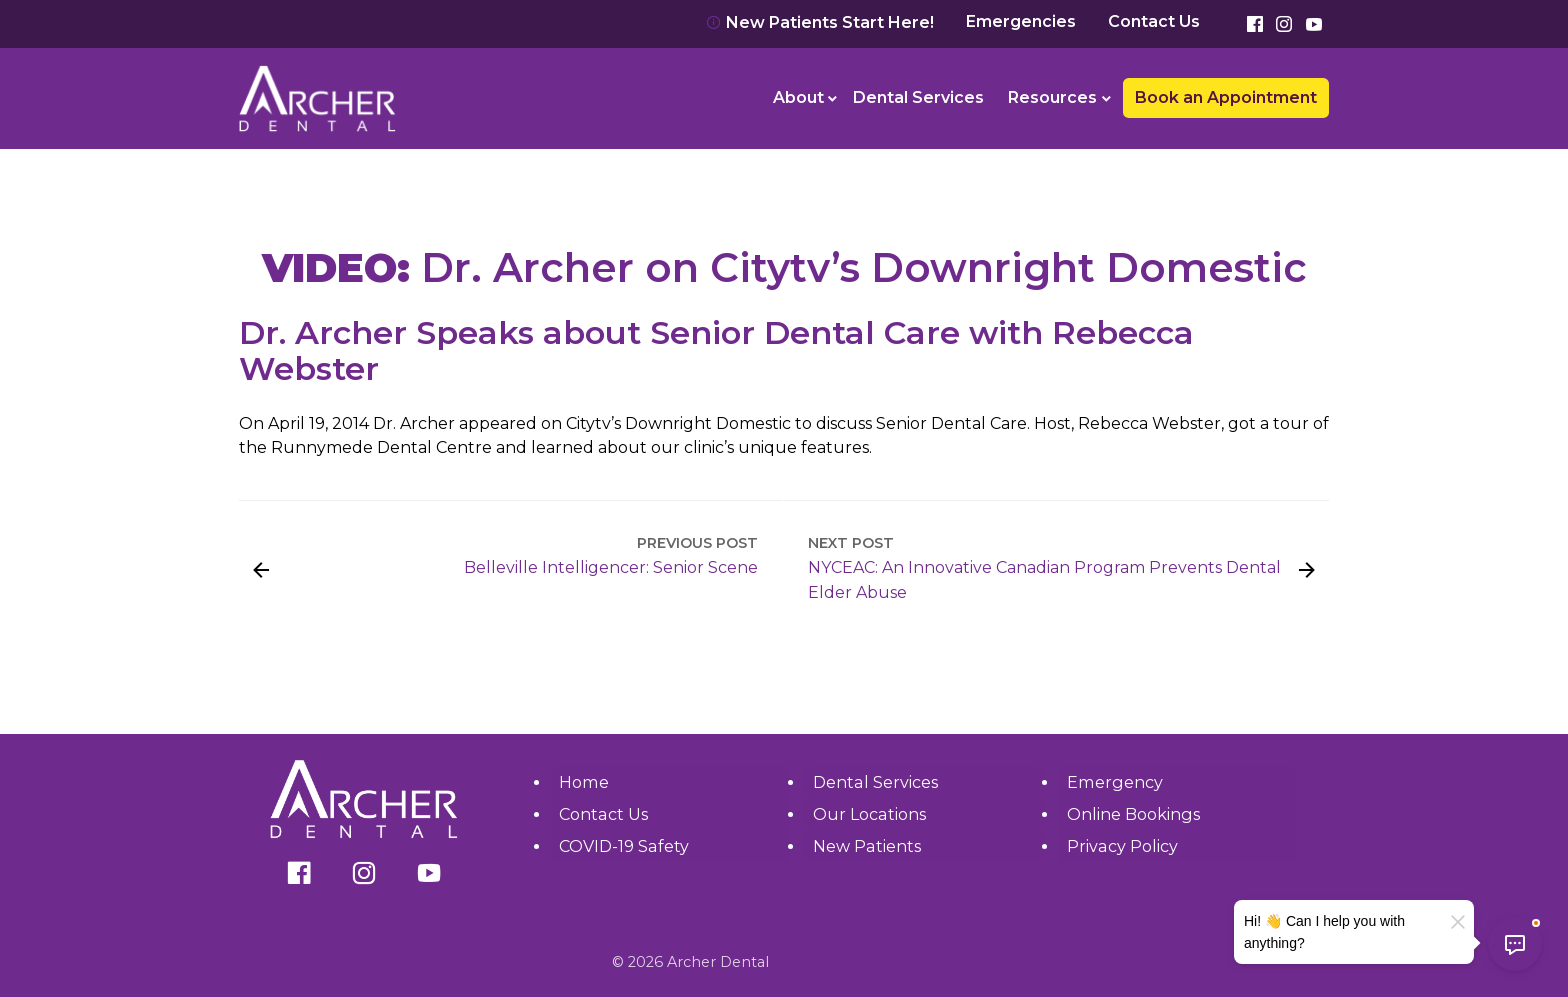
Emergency (1114, 781)
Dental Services (918, 97)
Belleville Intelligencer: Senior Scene (611, 567)
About (798, 97)
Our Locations (869, 813)
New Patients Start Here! (820, 22)
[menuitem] (801, 98)
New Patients (866, 845)
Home (583, 781)
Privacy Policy (1122, 845)
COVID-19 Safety (623, 845)
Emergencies (1021, 22)
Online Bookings (1133, 813)
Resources (1052, 97)
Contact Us (1154, 22)
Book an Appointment (1226, 97)
